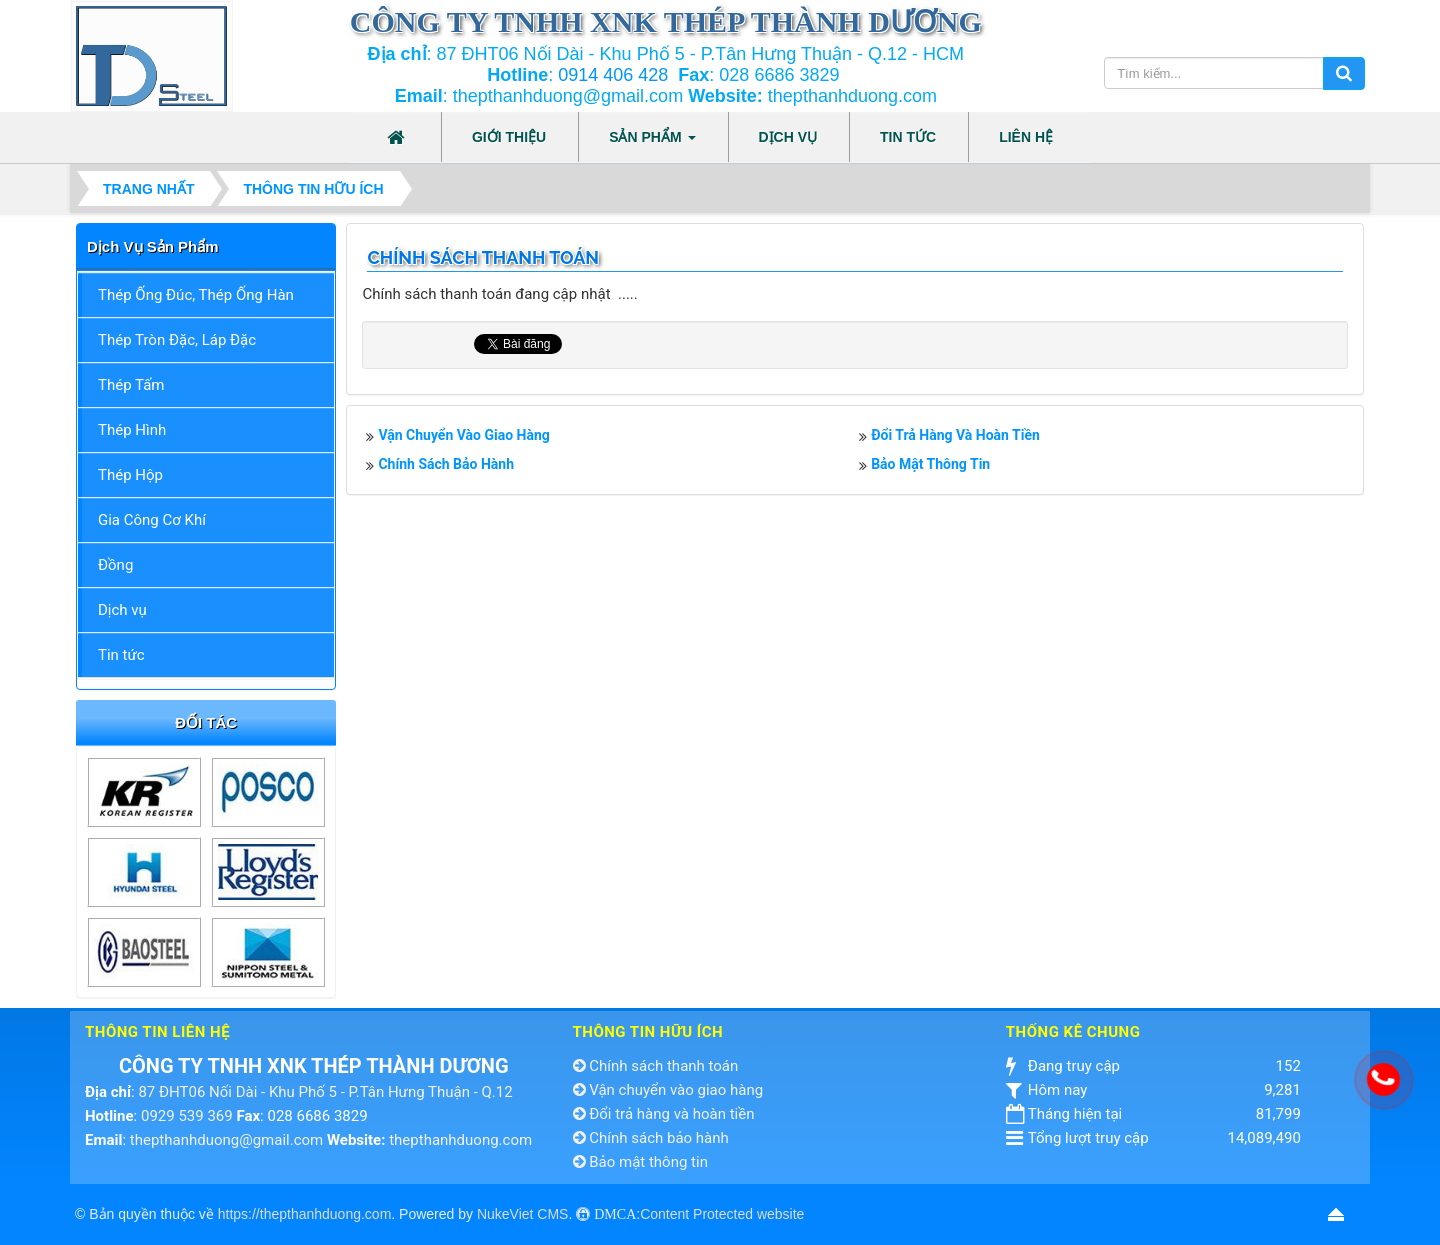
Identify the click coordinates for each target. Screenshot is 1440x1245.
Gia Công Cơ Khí (152, 520)
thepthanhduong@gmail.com (226, 1140)
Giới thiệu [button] (509, 137)
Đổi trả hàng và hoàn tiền (955, 435)
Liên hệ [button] (1026, 137)
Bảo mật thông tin (930, 464)
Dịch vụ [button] (788, 137)
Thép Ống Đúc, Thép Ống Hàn (196, 295)
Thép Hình (132, 430)
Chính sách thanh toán (656, 1066)
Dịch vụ (122, 610)
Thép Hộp (130, 475)
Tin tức (121, 655)
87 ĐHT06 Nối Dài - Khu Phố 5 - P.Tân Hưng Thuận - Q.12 (325, 1092)
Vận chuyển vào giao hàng (463, 435)
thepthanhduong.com (460, 1140)
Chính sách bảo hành (446, 464)
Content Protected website (722, 1214)
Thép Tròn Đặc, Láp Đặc (177, 340)
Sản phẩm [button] (652, 143)
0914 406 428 (613, 75)
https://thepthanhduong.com (305, 1214)
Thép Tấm (131, 385)
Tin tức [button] (908, 137)
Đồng (115, 565)
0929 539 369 (187, 1116)
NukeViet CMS (523, 1214)
